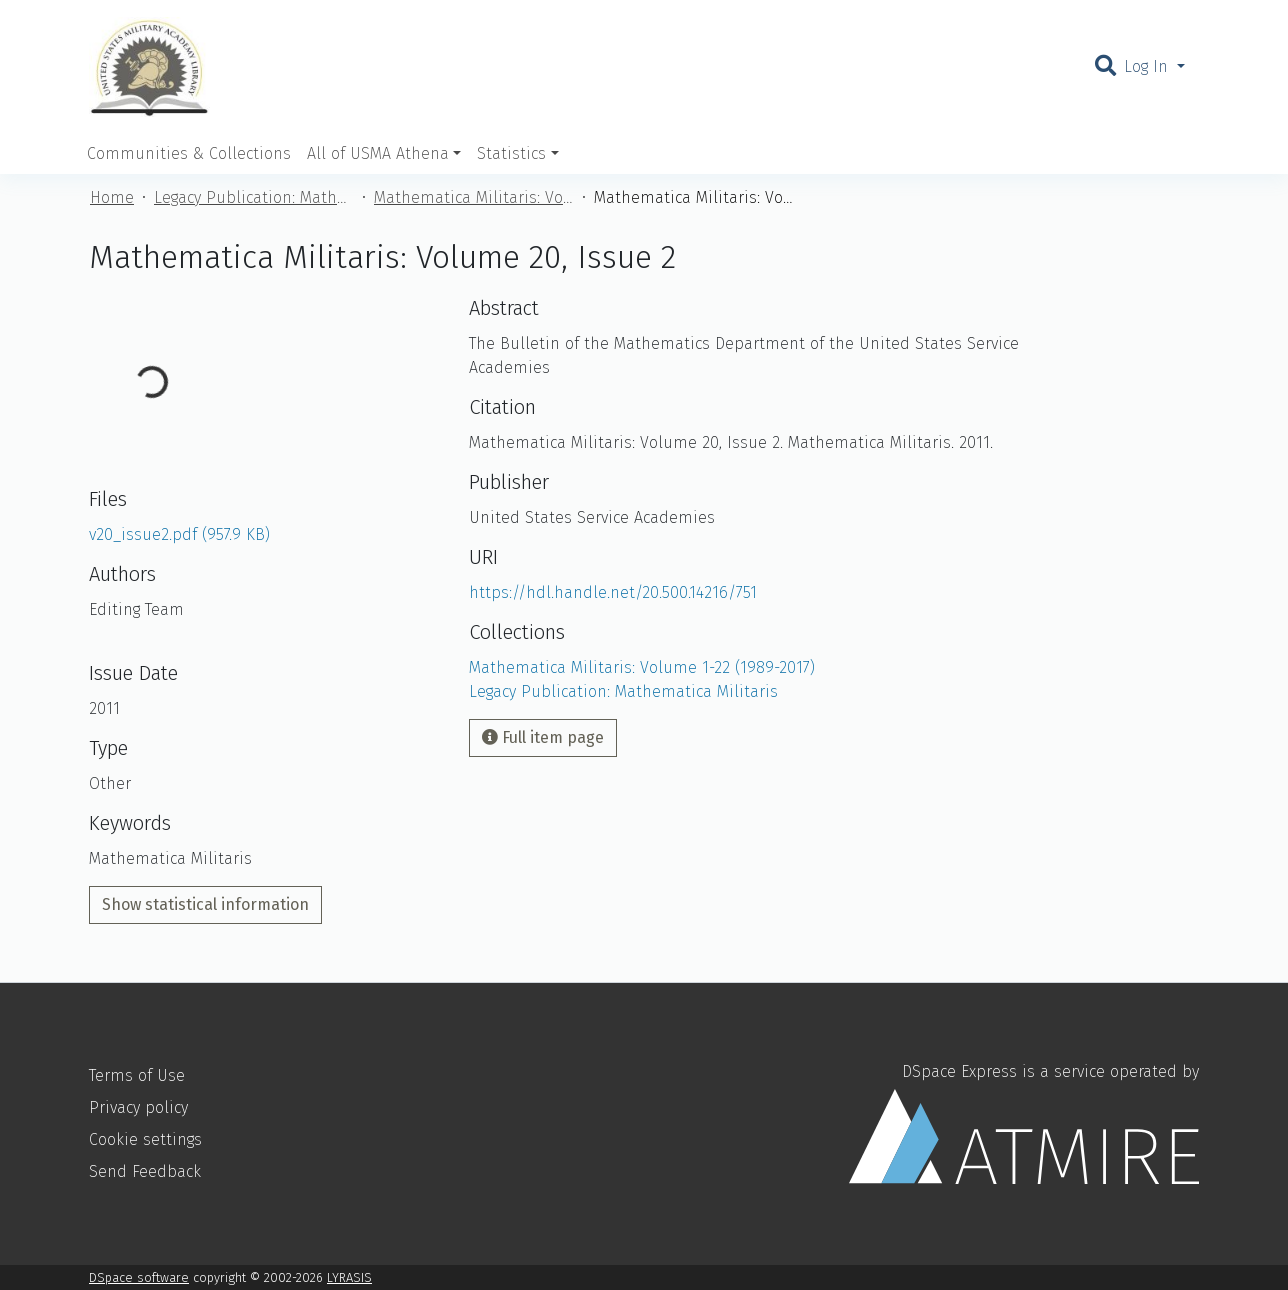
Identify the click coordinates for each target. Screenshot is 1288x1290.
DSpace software (139, 1277)
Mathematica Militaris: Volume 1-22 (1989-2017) (474, 197)
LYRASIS (349, 1277)
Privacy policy (138, 1107)
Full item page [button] (543, 737)
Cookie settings (145, 1139)
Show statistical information (205, 904)
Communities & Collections (189, 153)
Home (112, 197)
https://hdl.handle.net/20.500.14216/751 (613, 592)
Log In (1148, 66)
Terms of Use (137, 1075)
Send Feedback (145, 1171)
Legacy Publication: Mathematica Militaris (254, 197)
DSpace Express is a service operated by (1024, 1123)
